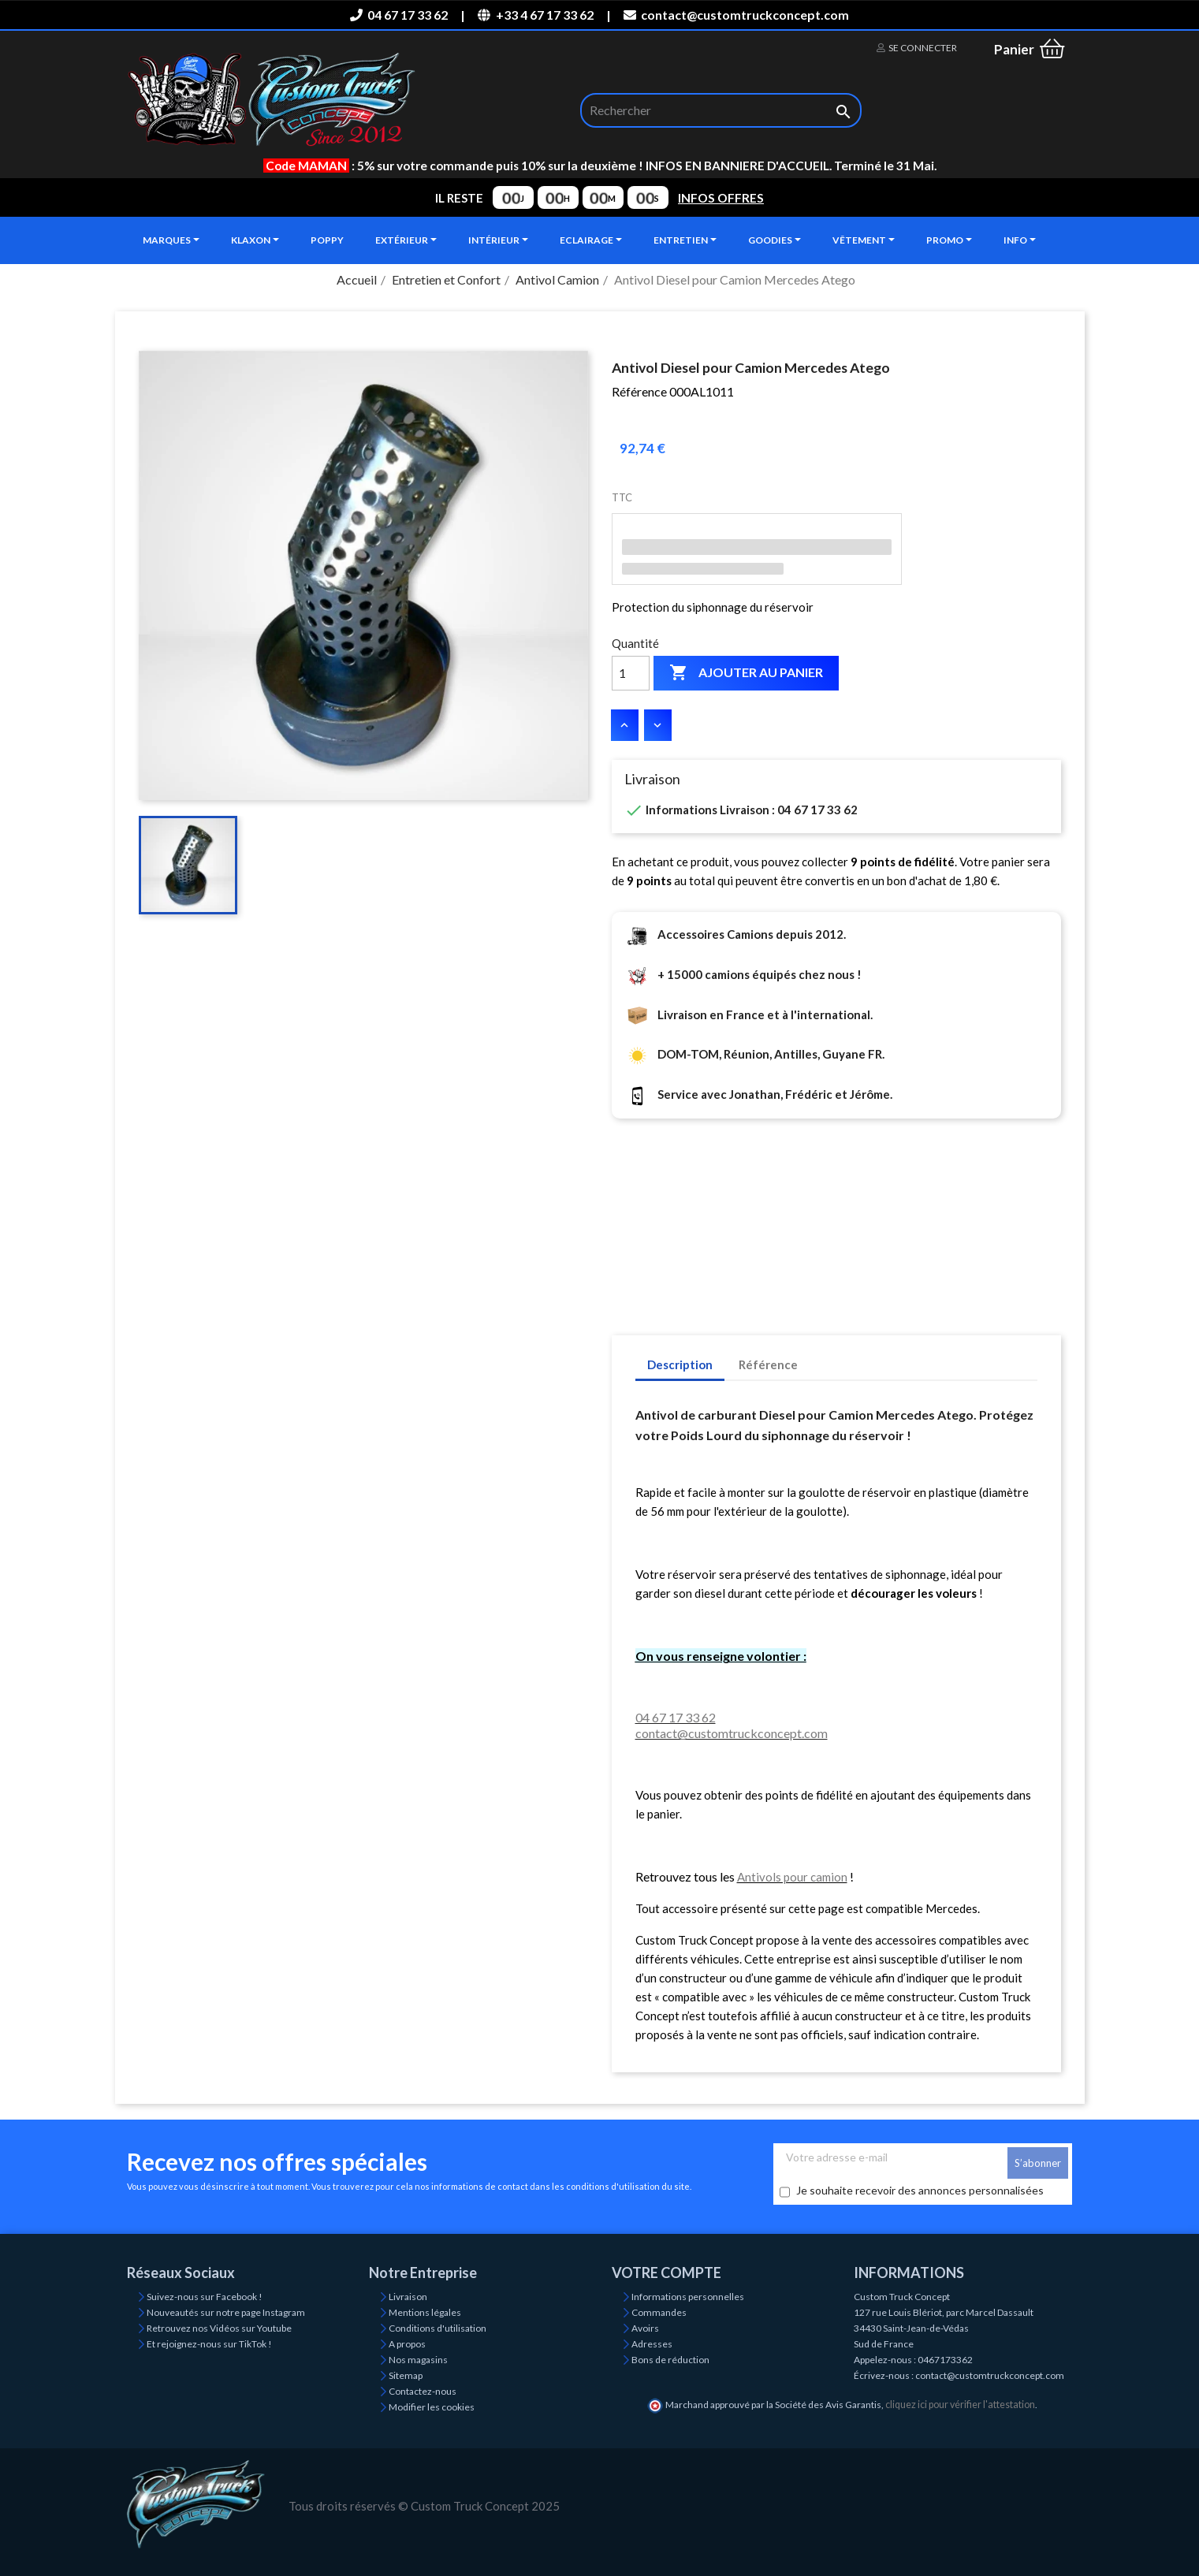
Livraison (408, 2296)
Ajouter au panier (746, 673)
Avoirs (645, 2328)
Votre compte (666, 2272)
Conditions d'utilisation (437, 2328)
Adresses (651, 2344)
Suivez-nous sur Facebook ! (205, 2296)
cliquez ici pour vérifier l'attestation (960, 2404)
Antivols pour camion (792, 1877)
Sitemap (406, 2375)
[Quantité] (631, 673)
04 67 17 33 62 (399, 14)
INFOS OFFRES (721, 198)
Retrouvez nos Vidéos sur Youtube (219, 2328)
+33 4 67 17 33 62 (535, 14)
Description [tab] (680, 1364)
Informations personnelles (687, 2296)
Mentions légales (425, 2312)
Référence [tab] (768, 1364)
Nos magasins (418, 2360)
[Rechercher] (721, 110)
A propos (407, 2344)
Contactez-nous (422, 2391)
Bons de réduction (670, 2360)
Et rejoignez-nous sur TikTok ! (209, 2344)
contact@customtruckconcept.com (736, 14)
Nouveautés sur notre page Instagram (226, 2312)
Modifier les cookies (432, 2407)
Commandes (659, 2312)
